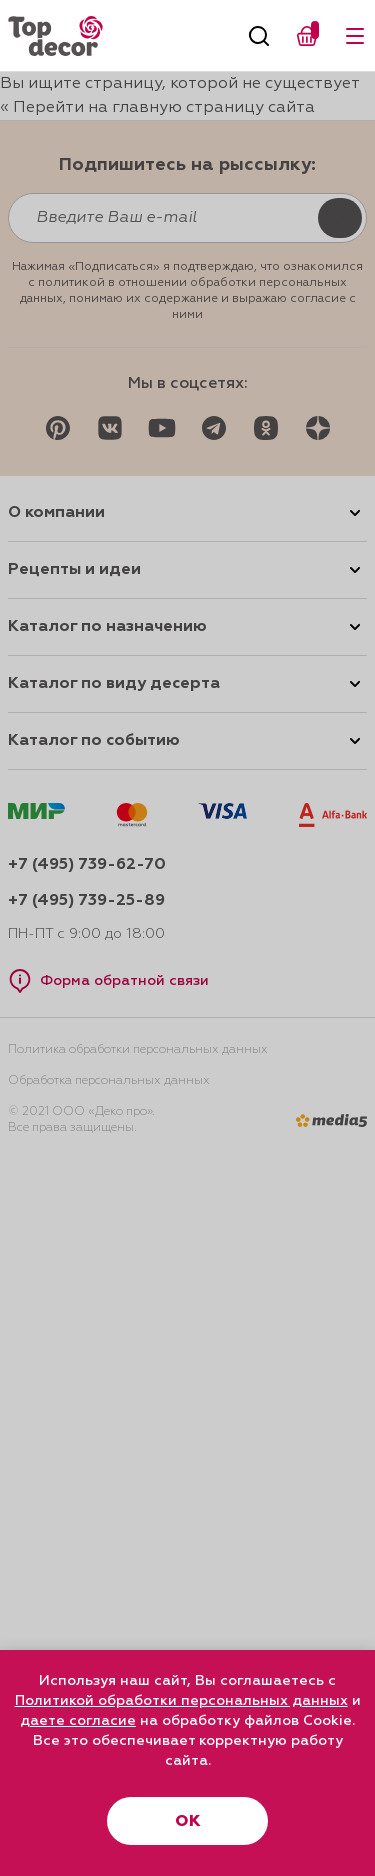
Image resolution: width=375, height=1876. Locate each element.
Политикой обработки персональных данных (181, 1701)
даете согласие (78, 1721)
